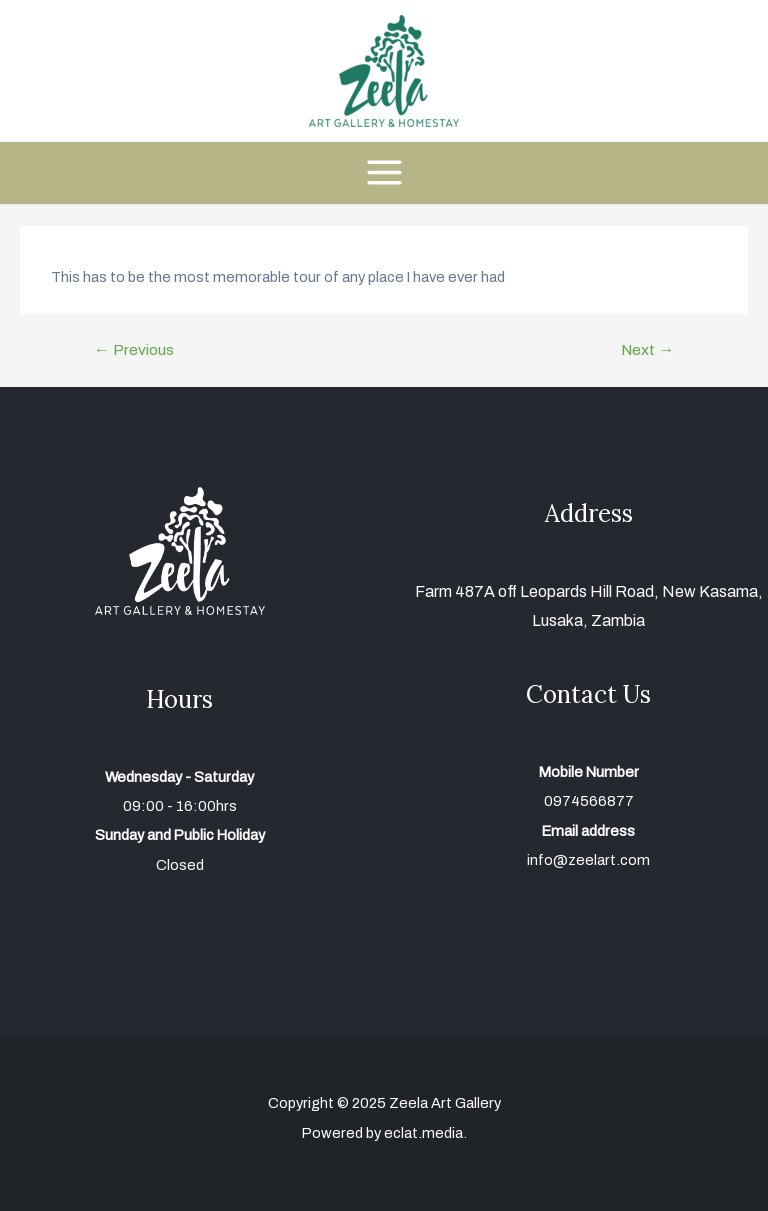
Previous (134, 350)
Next (647, 350)
